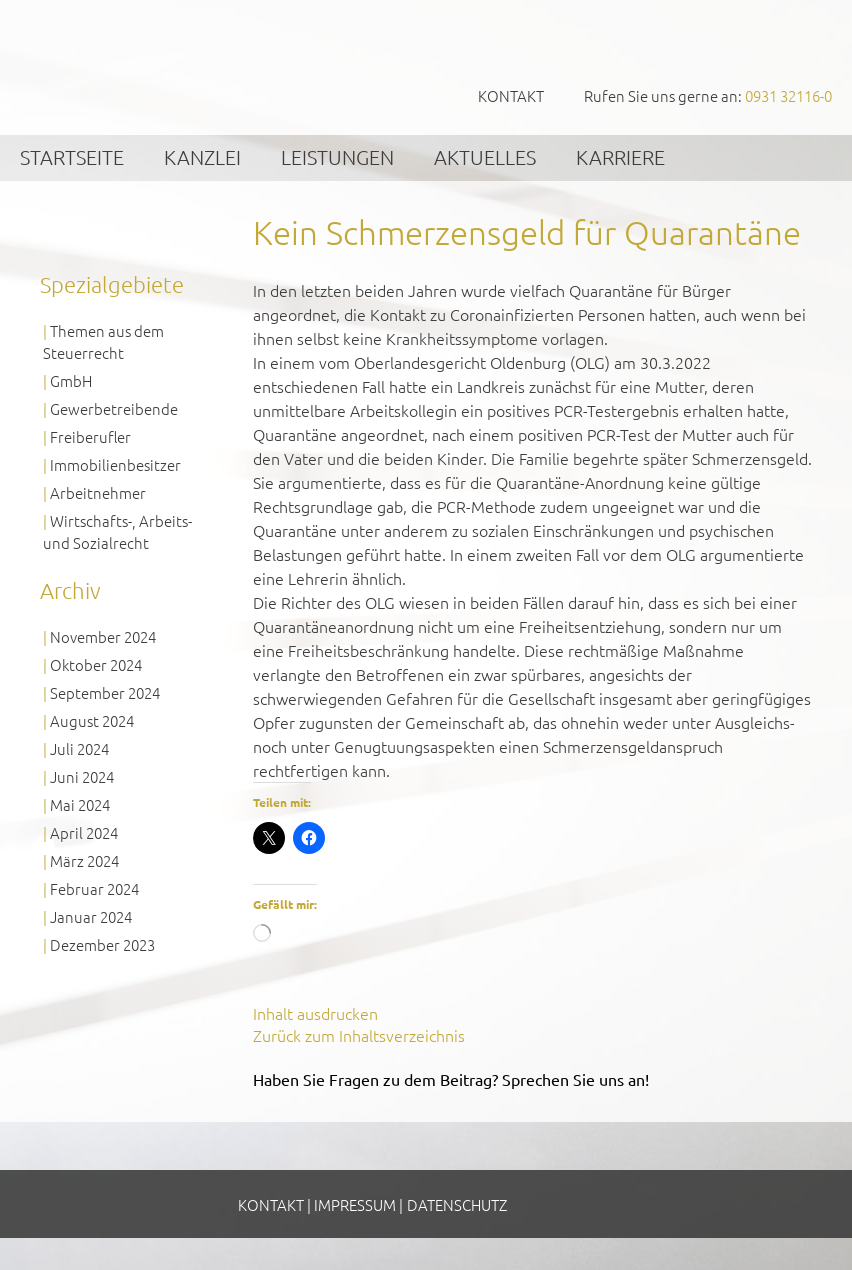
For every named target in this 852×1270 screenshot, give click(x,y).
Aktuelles (485, 157)
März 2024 (84, 860)
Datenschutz (457, 1204)
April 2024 (84, 832)
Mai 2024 (80, 804)
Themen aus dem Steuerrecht (103, 341)
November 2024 (103, 636)
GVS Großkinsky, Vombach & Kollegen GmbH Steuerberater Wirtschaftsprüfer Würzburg (150, 66)
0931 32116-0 (788, 95)
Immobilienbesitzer (115, 464)
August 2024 (92, 720)
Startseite (72, 157)
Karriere (620, 157)
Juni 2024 (82, 776)
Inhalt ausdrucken (315, 1013)
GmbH (71, 380)
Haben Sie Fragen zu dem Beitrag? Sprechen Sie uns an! (451, 1079)
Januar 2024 (91, 916)
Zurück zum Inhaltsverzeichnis (359, 1035)
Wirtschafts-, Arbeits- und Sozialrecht (117, 531)
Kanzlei (202, 157)
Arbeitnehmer (98, 492)
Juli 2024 (79, 748)
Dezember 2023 (102, 944)
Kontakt (511, 95)
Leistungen (337, 157)
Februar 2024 (94, 888)
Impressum (355, 1204)
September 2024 (105, 692)
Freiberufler (90, 436)
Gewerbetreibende (114, 408)
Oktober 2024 (96, 664)
